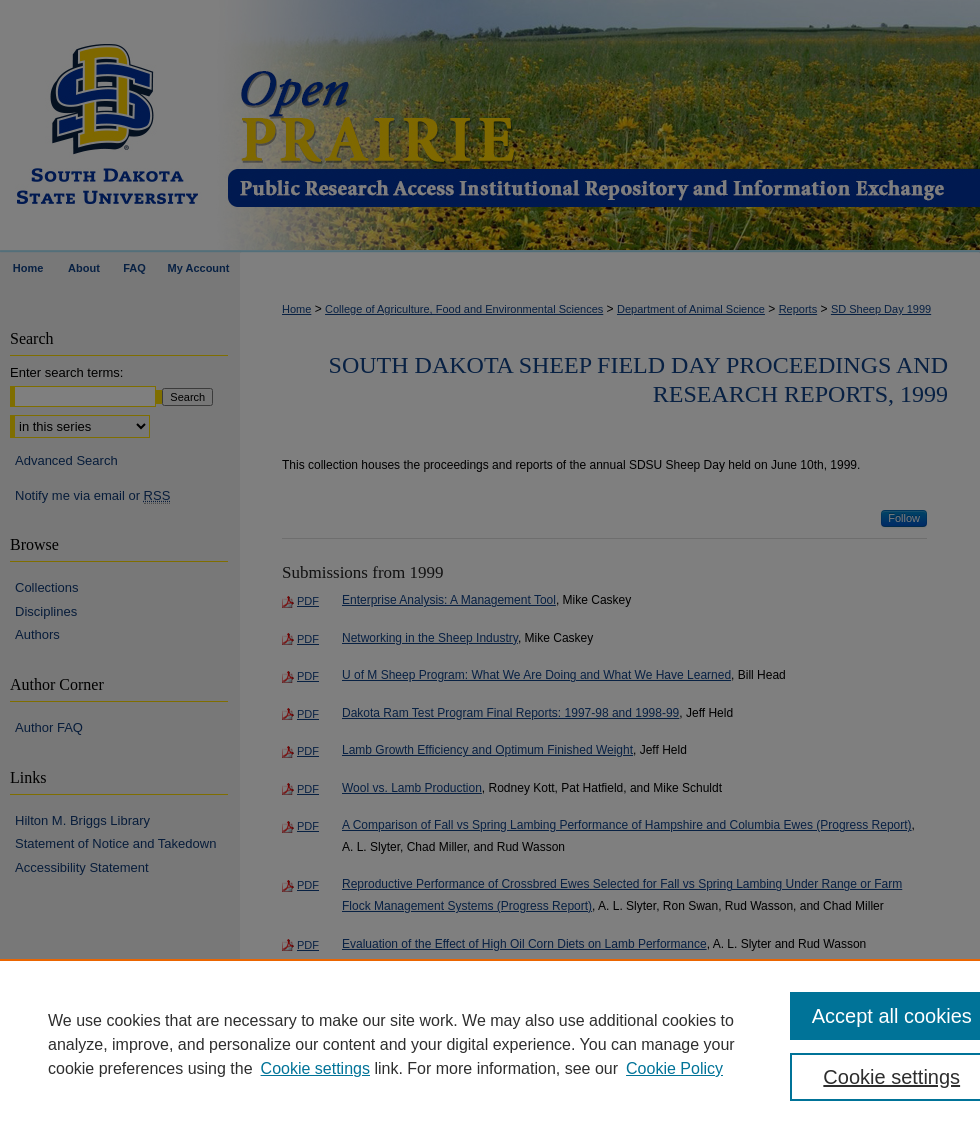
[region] (490, 1044)
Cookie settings (315, 1068)
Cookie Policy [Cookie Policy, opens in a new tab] (674, 1068)
